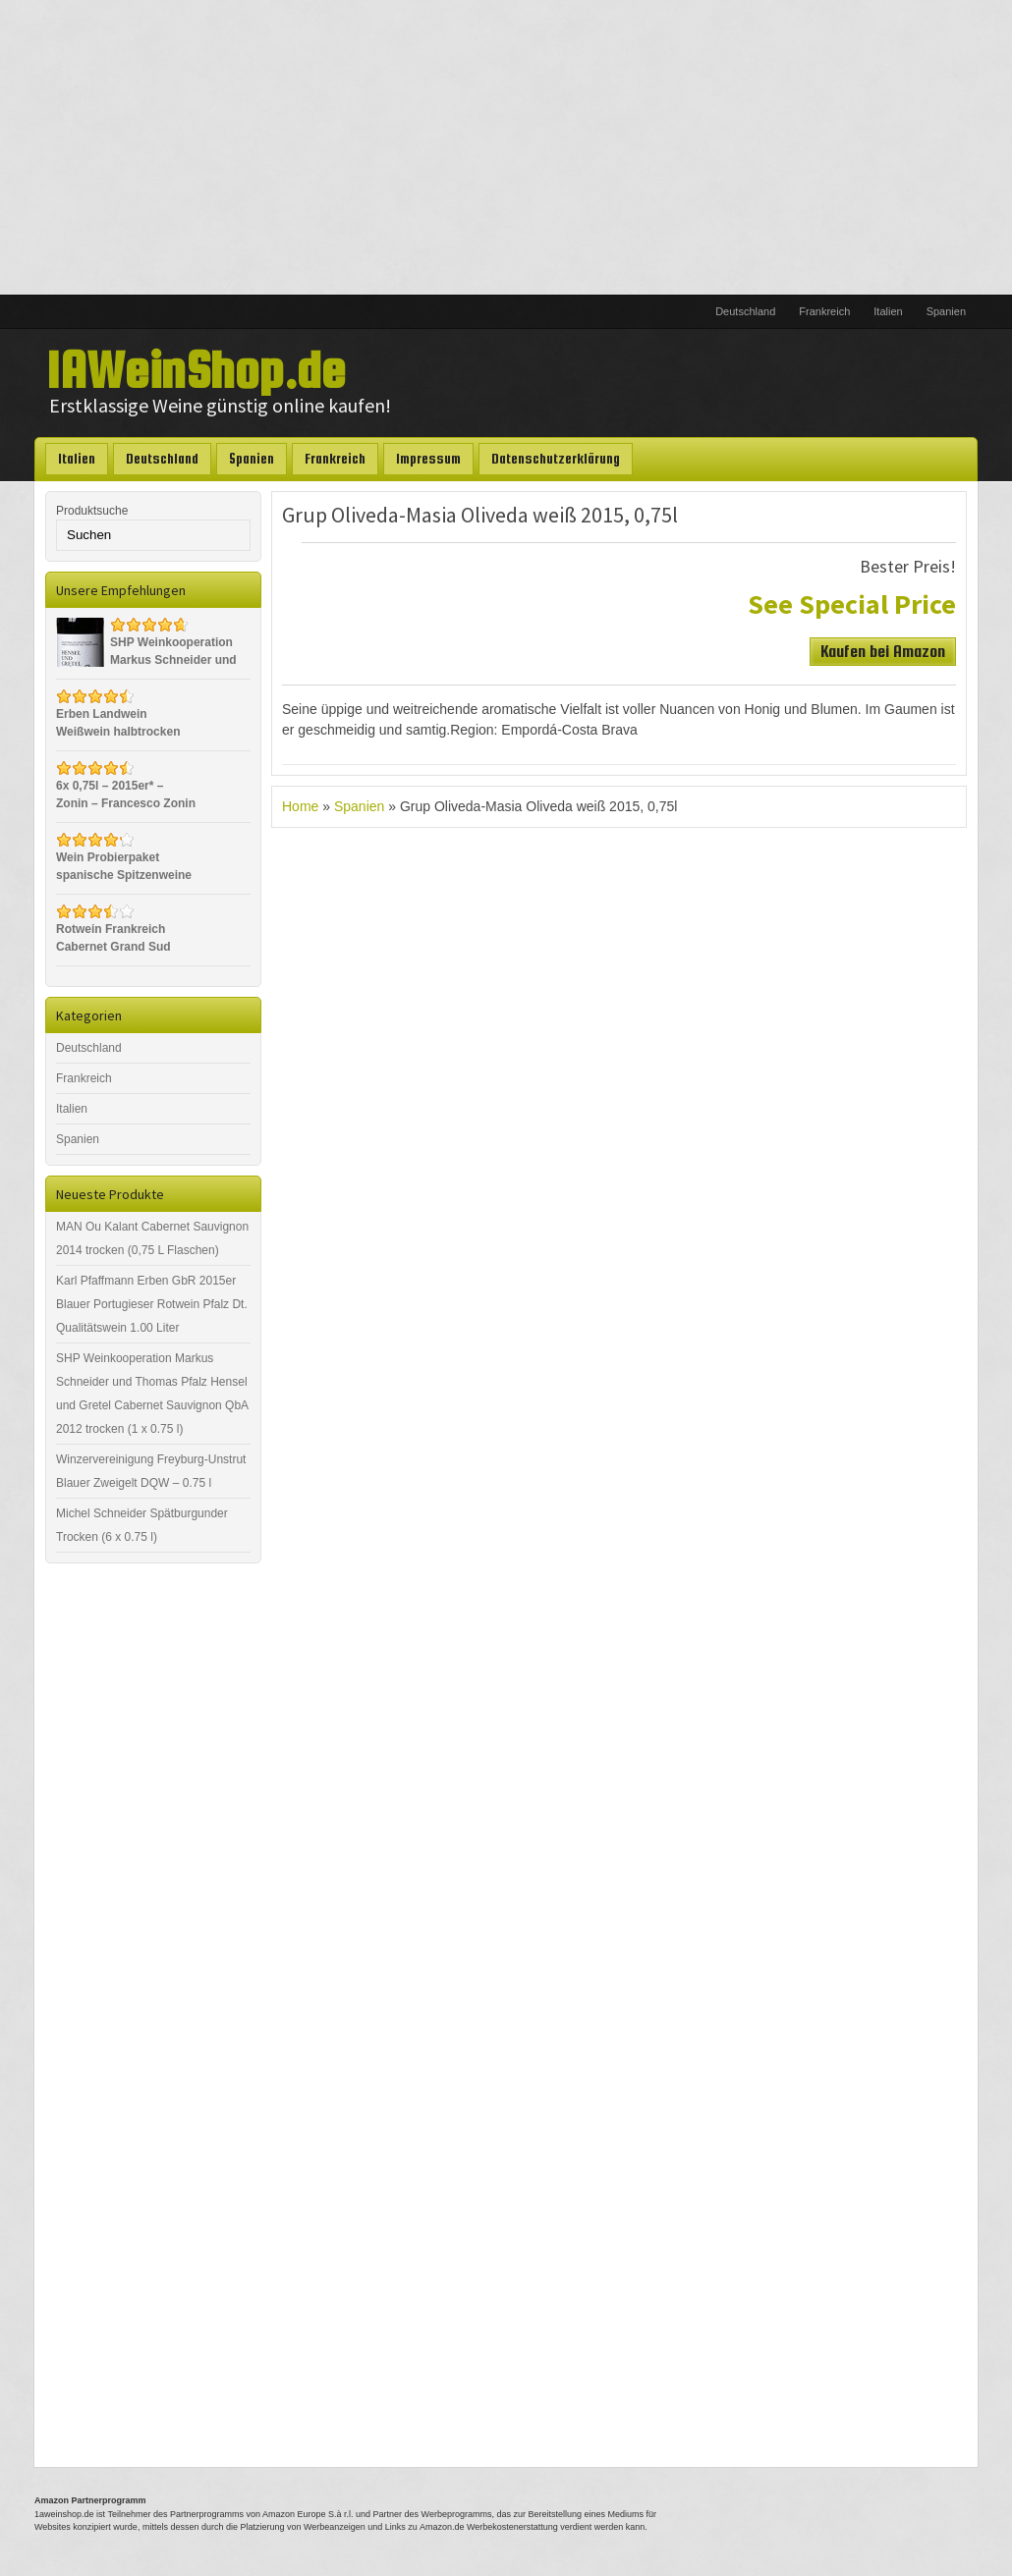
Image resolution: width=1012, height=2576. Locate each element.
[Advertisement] (506, 147)
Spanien (946, 311)
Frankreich (824, 311)
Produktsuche (92, 511)
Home (300, 806)
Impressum (428, 458)
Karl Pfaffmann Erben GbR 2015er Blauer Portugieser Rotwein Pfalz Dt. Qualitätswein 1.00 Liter (152, 1304)
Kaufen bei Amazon (882, 650)
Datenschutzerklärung (555, 458)
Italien (887, 311)
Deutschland (745, 311)
